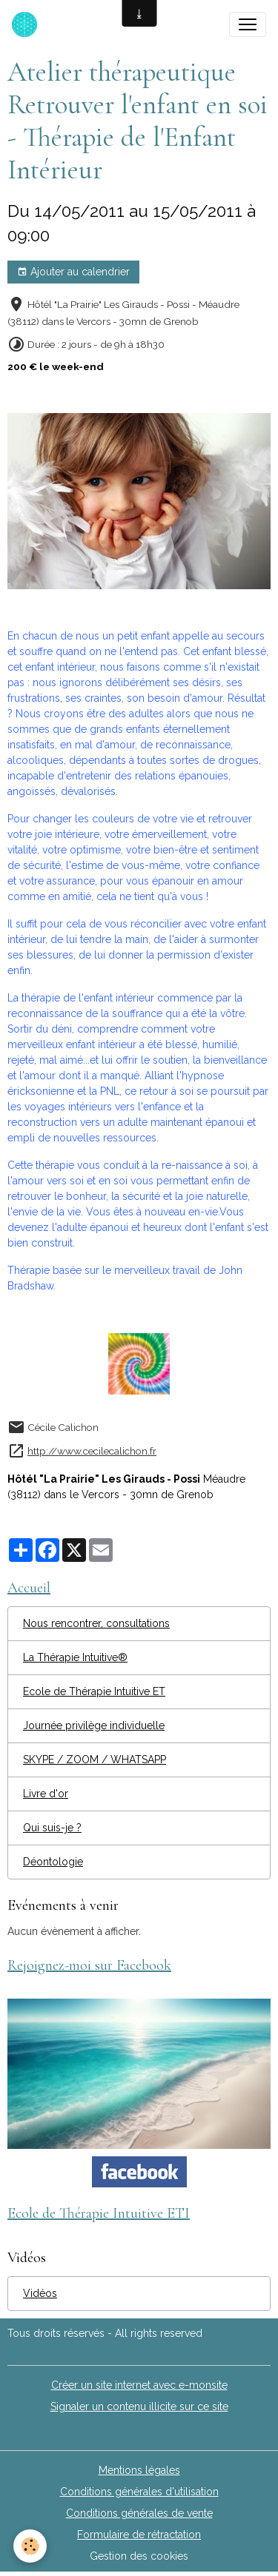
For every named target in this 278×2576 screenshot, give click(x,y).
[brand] (27, 24)
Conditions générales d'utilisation (139, 2492)
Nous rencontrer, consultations (96, 1623)
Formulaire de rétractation (139, 2534)
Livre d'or (45, 1793)
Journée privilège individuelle (94, 1725)
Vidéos (40, 2293)
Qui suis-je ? (52, 1828)
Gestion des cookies (139, 2556)
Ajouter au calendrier (73, 272)
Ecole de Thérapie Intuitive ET (94, 1691)
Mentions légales (139, 2470)
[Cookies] (30, 2546)
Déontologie (53, 1862)
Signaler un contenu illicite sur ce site (139, 2406)
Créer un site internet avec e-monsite (139, 2385)
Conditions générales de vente (139, 2513)
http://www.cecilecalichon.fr (91, 1451)
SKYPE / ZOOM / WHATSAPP (94, 1759)
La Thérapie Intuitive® (75, 1657)
